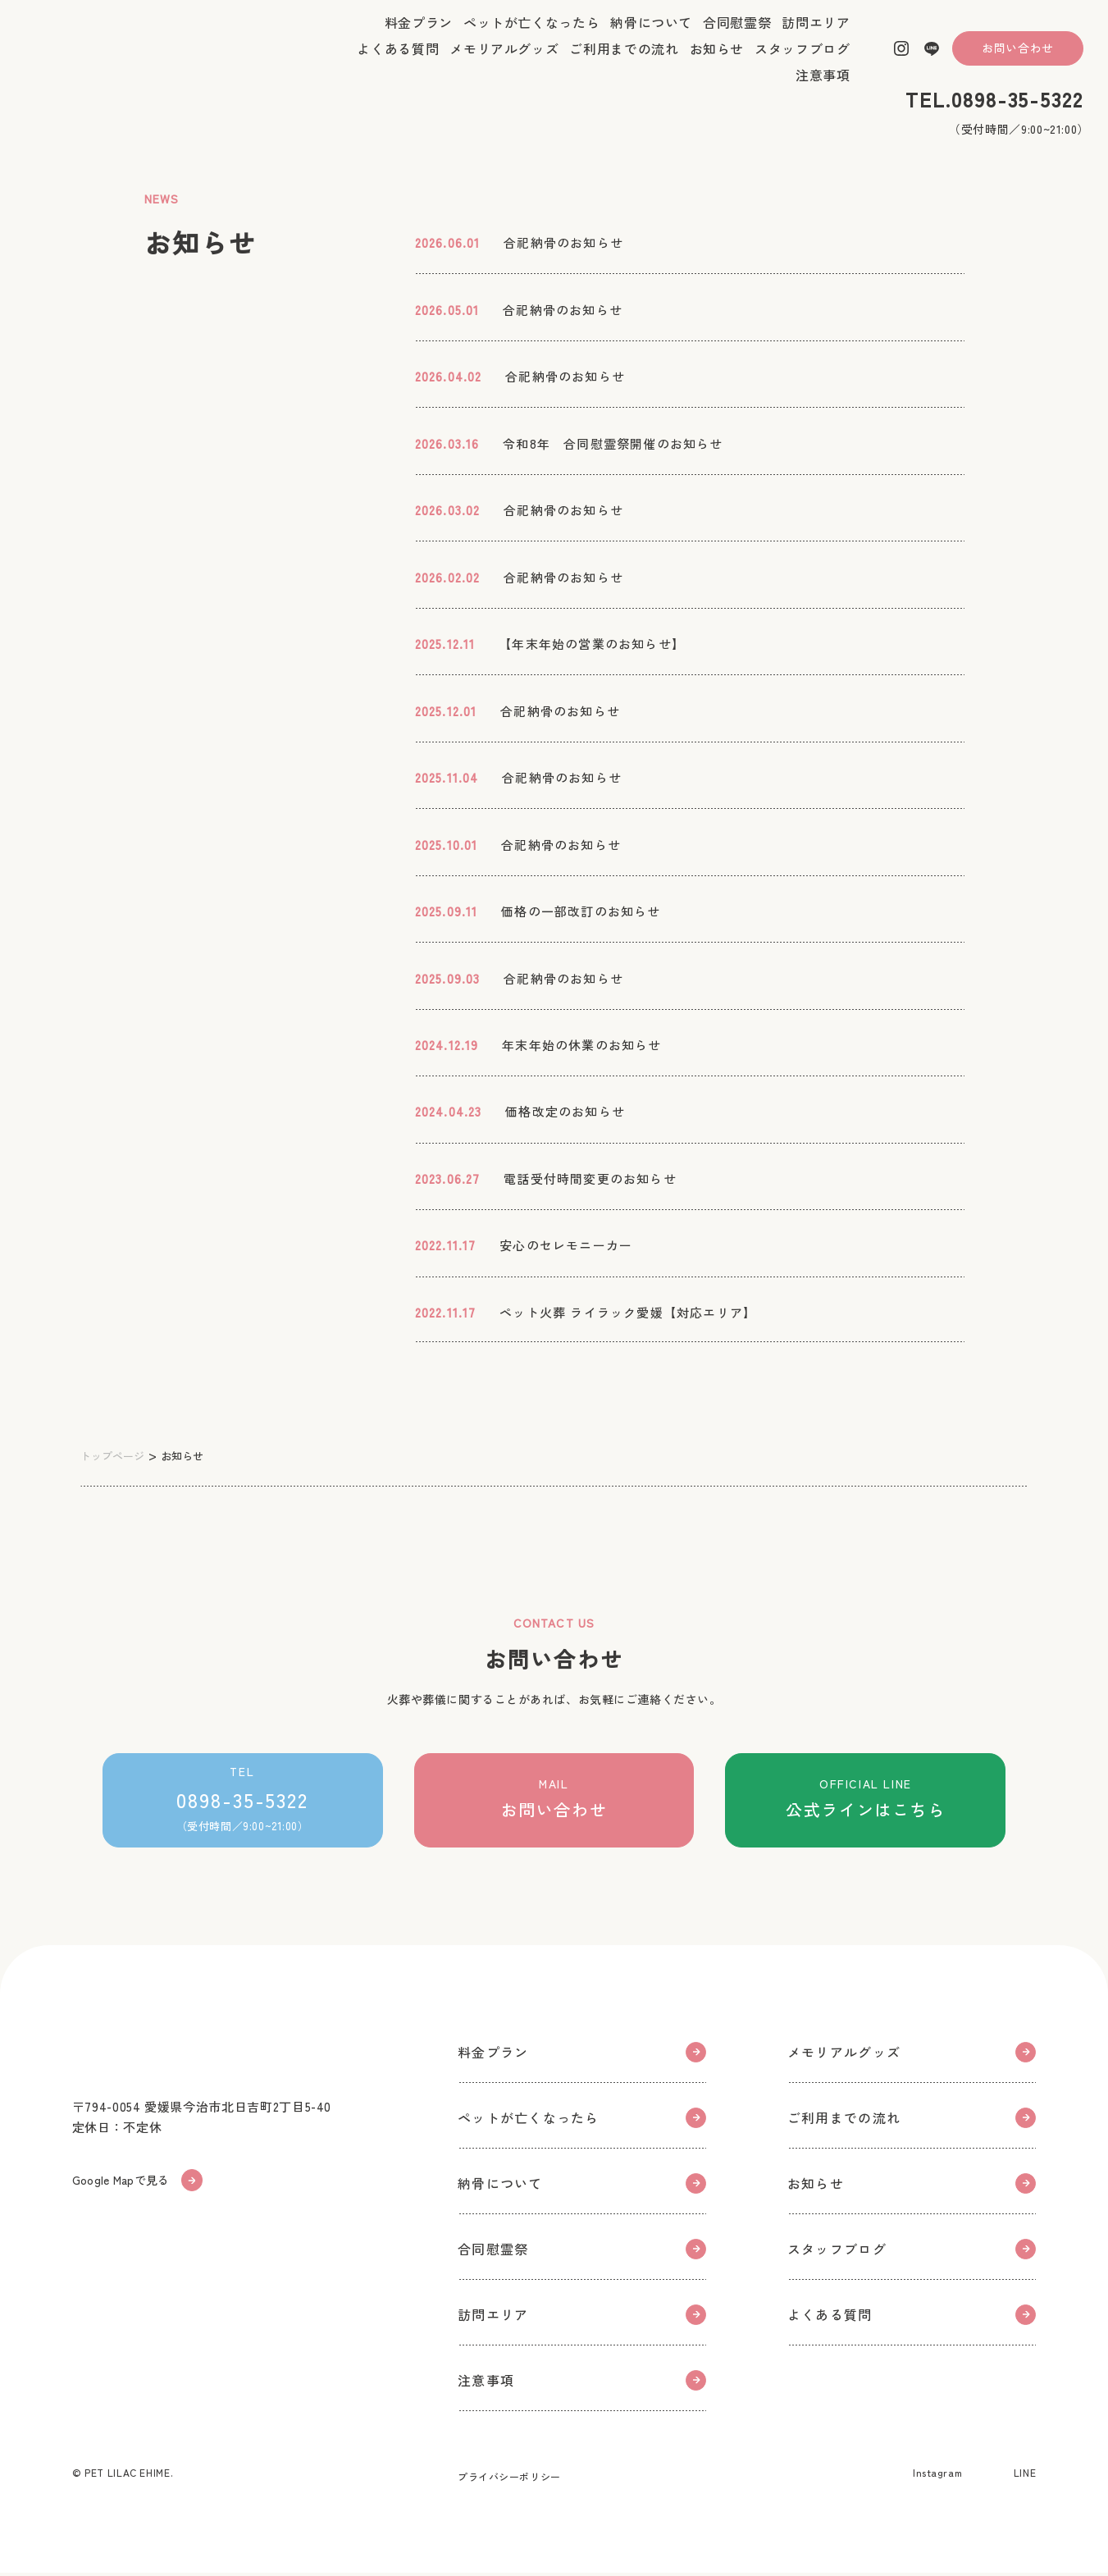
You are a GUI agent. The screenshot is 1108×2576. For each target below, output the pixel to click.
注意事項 (823, 88)
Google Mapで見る (142, 2186)
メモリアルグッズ (504, 61)
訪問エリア (816, 35)
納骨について (651, 35)
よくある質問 (398, 61)
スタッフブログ (802, 61)
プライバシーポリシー (509, 2480)
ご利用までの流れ (623, 61)
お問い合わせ (1018, 61)
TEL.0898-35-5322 (994, 112)
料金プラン (419, 35)
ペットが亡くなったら (531, 35)
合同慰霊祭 (737, 35)
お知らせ (717, 61)
